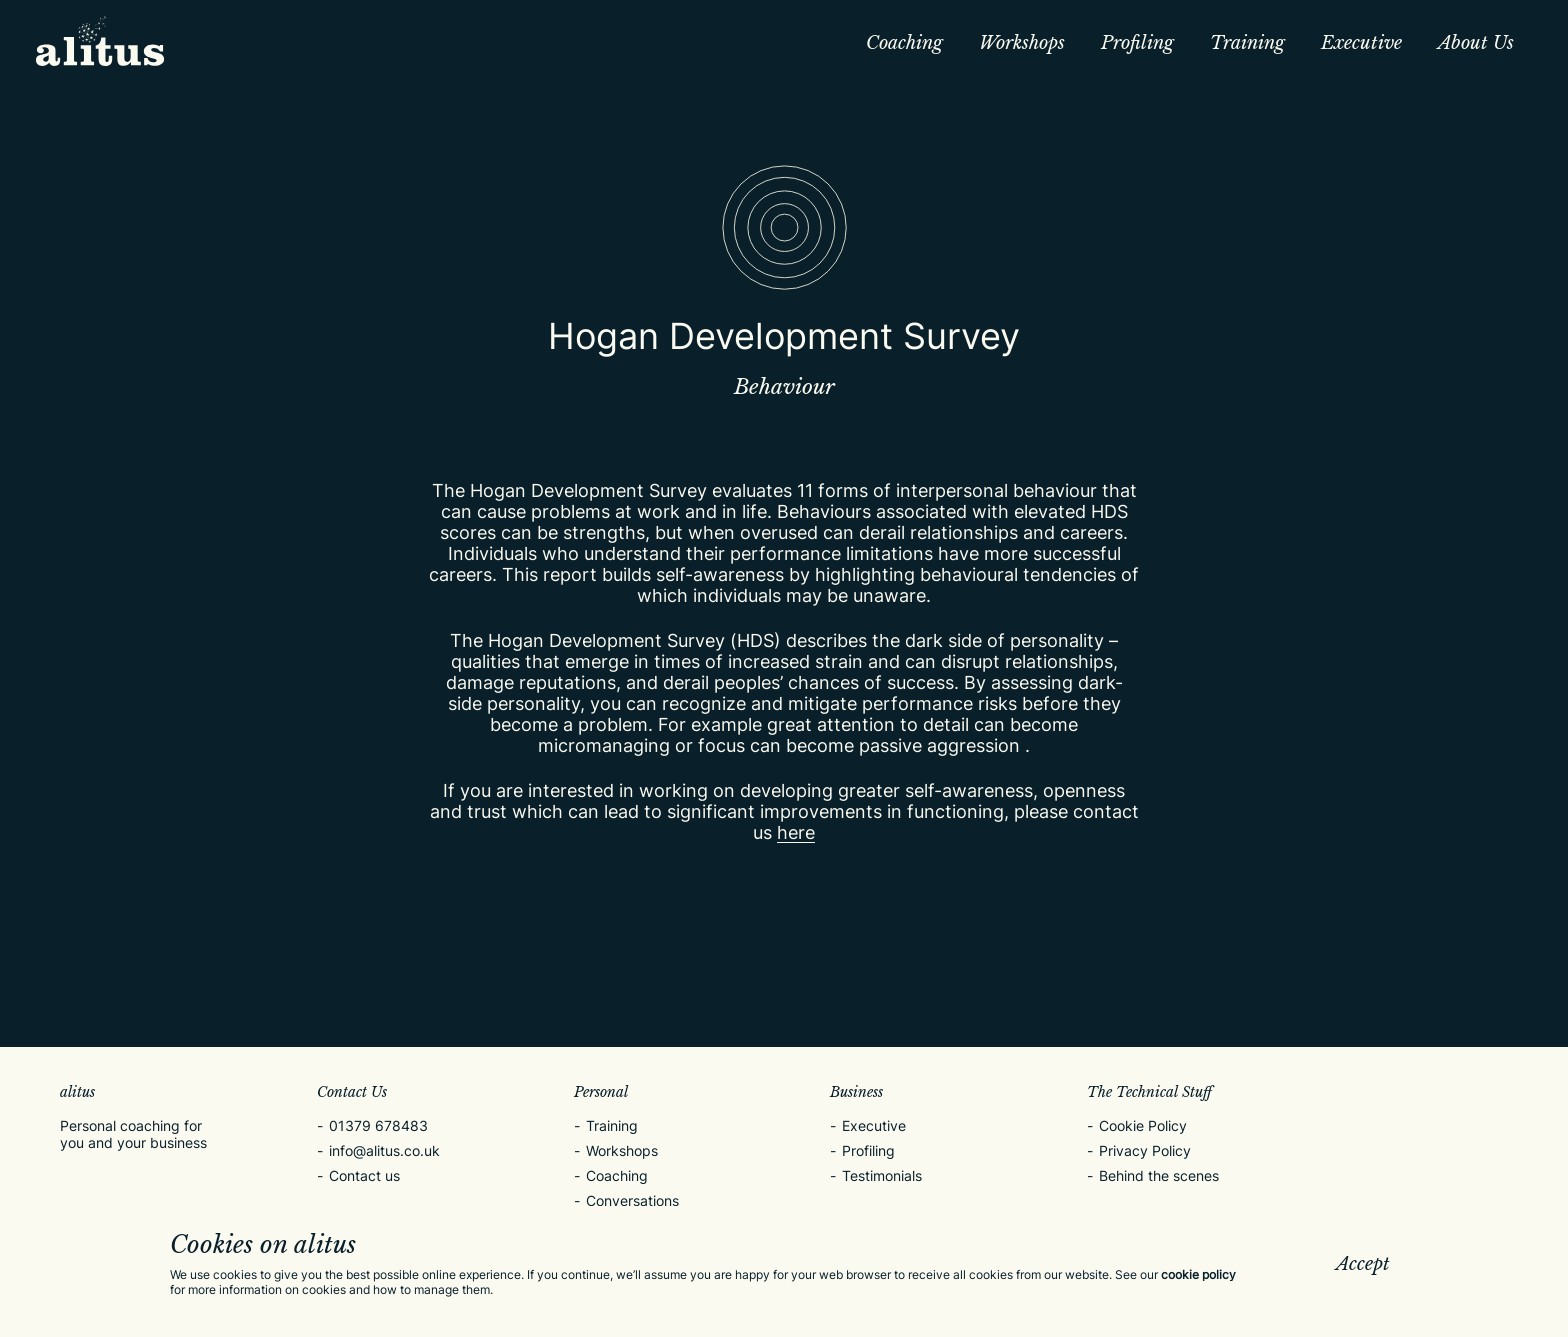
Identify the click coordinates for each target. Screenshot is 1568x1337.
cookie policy (1198, 1274)
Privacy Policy (1145, 1150)
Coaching (904, 43)
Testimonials (882, 1175)
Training (1247, 43)
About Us (1476, 43)
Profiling (1137, 43)
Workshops (1022, 43)
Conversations (632, 1200)
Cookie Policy (1143, 1125)
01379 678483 (378, 1125)
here (796, 832)
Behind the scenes (1159, 1175)
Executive (1361, 43)
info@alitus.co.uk (384, 1150)
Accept (1363, 1264)
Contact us (364, 1175)
